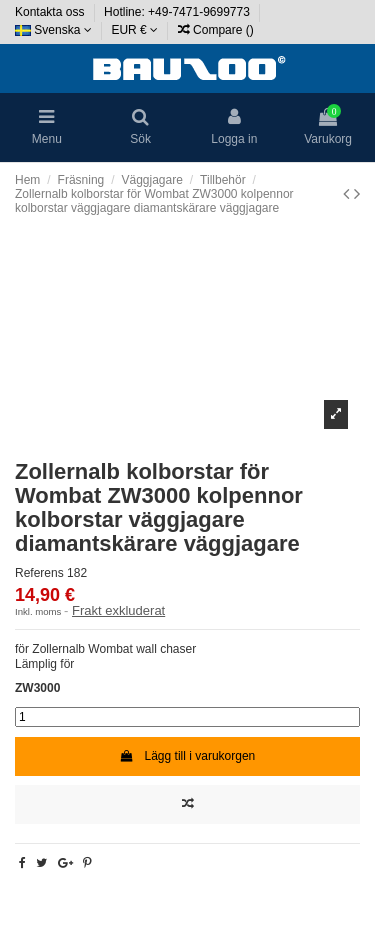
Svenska (53, 30)
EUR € (134, 30)
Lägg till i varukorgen (188, 756)
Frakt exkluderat (118, 610)
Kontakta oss (51, 12)
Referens (39, 573)
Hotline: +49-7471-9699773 (178, 12)
